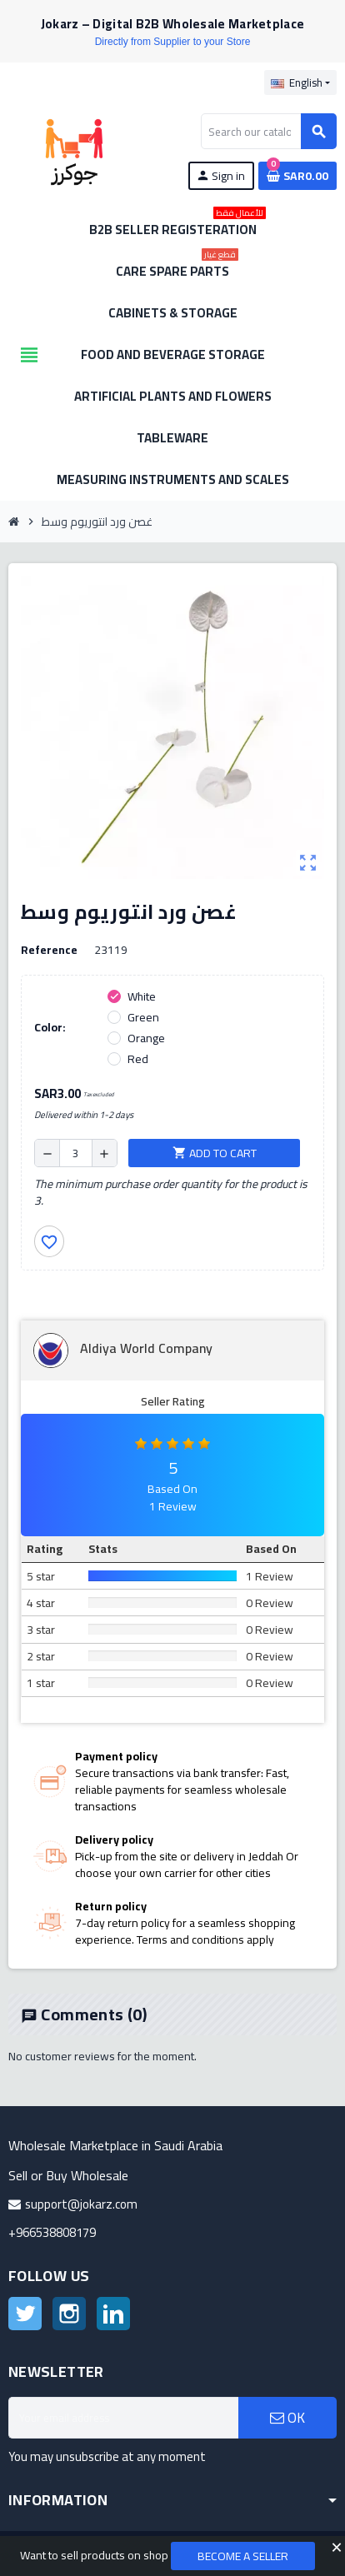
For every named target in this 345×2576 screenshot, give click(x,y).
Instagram (69, 2313)
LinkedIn (113, 2313)
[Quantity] (75, 1153)
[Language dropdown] (300, 82)
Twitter (25, 2313)
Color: (50, 1027)
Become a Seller (243, 2556)
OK (287, 2417)
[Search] (268, 131)
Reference (49, 949)
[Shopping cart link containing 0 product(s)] (297, 176)
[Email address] (123, 2418)
